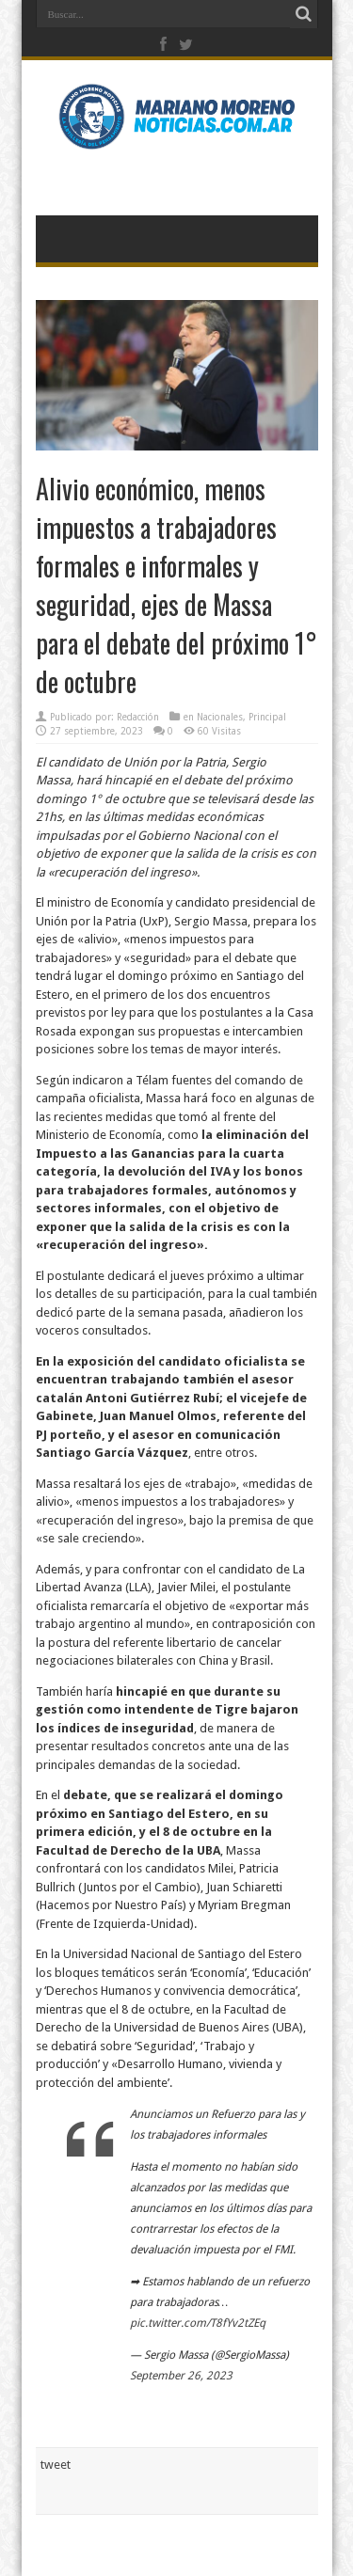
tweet (55, 2464)
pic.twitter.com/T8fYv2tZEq (197, 2323)
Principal (267, 717)
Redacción (138, 717)
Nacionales (220, 717)
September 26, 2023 (181, 2375)
